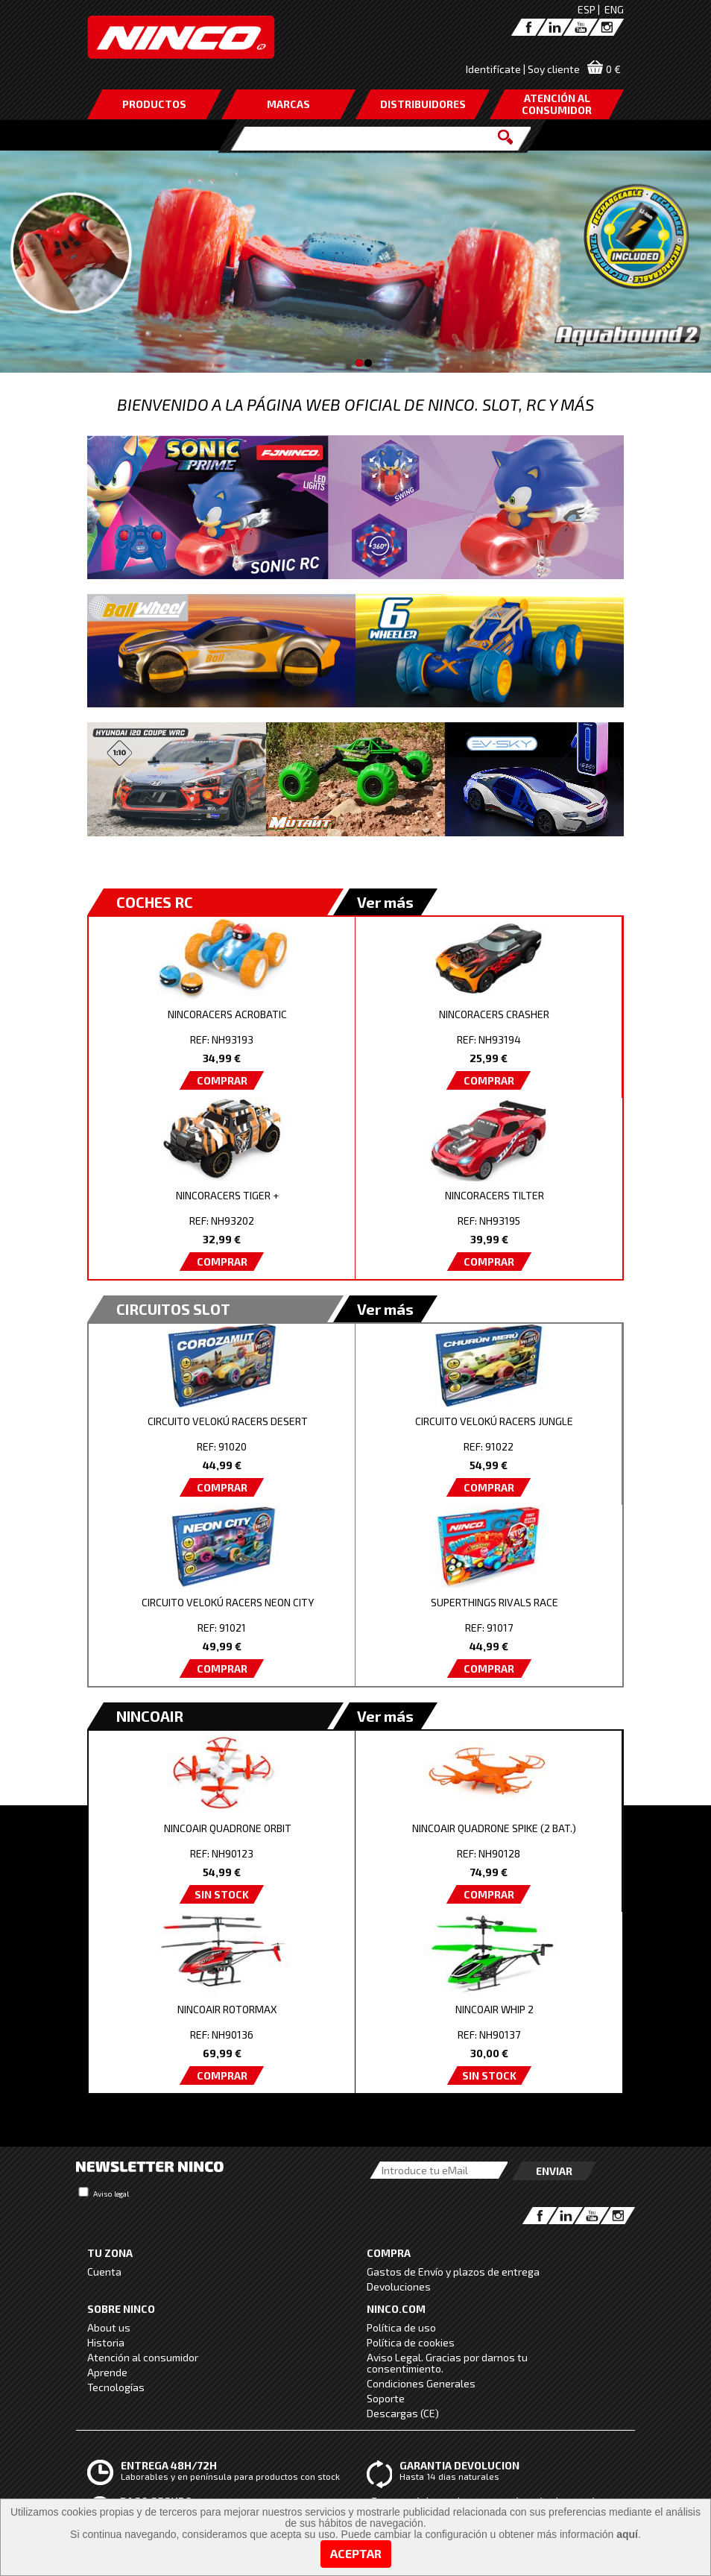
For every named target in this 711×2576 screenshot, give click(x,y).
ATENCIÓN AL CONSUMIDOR (557, 104)
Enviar (554, 2171)
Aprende (107, 2372)
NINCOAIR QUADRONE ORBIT (227, 1828)
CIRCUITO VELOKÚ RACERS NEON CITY (228, 1602)
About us (108, 2327)
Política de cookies (411, 2342)
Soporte (386, 2398)
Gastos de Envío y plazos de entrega (453, 2271)
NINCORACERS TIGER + (227, 1195)
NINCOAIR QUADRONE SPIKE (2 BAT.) (494, 1828)
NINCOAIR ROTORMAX (227, 2009)
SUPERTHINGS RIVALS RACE (494, 1602)
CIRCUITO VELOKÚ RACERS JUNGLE (494, 1421)
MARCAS (288, 104)
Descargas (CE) (403, 2413)
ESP (586, 9)
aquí (627, 2534)
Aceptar (356, 2553)
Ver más (385, 902)
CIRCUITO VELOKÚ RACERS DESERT (228, 1421)
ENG (614, 9)
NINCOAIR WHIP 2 (494, 2009)
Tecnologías (116, 2387)
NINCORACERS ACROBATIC (227, 1014)
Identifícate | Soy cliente (523, 69)
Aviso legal (111, 2193)
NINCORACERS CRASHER (494, 1014)
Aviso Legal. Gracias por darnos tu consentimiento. (447, 2363)
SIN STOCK (222, 1894)
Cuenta (104, 2271)
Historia (105, 2342)
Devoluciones (399, 2286)
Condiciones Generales (421, 2383)
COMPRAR (222, 1080)
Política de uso (401, 2327)
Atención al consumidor (142, 2357)
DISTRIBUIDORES (423, 104)
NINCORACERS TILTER (494, 1195)
